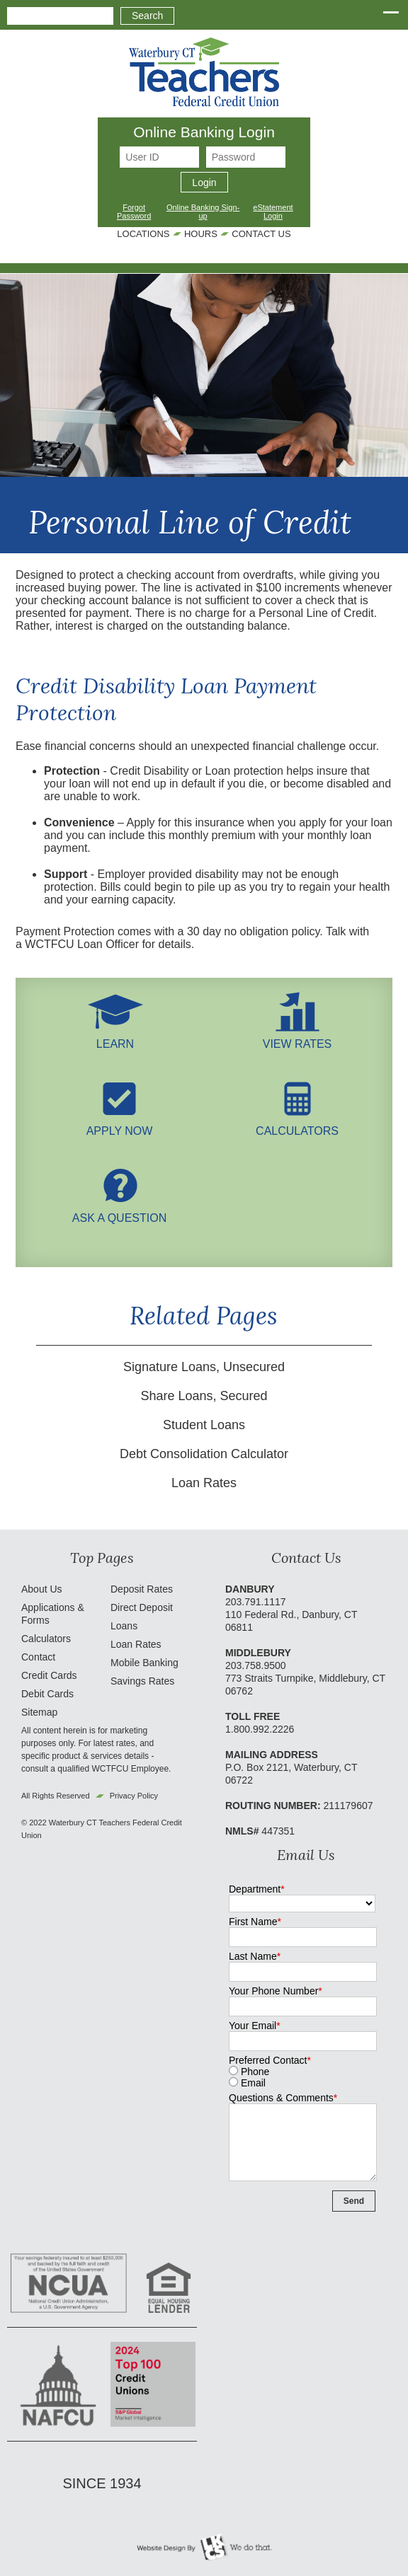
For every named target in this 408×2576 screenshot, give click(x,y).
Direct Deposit (141, 1607)
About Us (41, 1589)
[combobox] (60, 16)
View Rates (297, 1037)
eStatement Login (273, 211)
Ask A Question (119, 1211)
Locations (143, 234)
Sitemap (39, 1712)
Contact (38, 1657)
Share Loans (176, 1396)
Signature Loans (169, 1367)
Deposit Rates (141, 1589)
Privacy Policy (134, 1795)
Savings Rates (142, 1681)
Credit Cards (49, 1675)
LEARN (115, 1037)
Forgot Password (134, 211)
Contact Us (261, 234)
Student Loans (204, 1425)
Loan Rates (204, 1483)
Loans (123, 1625)
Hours (200, 234)
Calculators (297, 1124)
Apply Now (119, 1124)
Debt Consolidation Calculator (204, 1454)
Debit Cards (47, 1693)
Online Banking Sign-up (202, 211)
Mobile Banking (144, 1662)
